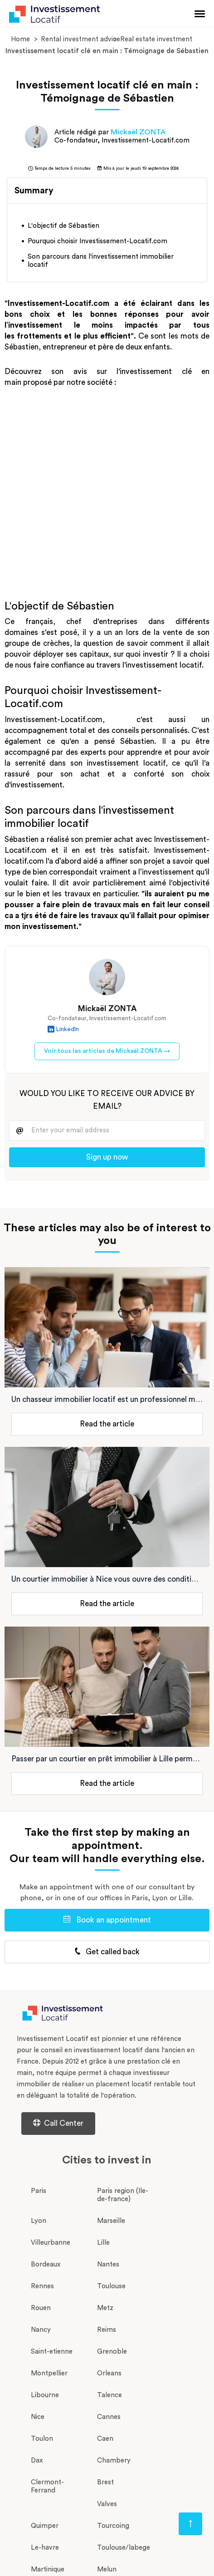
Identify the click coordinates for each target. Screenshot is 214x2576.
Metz (105, 2308)
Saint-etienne (52, 2351)
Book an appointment (107, 1920)
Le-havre (45, 2547)
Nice (37, 2417)
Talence (109, 2395)
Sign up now (107, 1157)
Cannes (109, 2417)
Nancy (41, 2329)
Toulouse (111, 2286)
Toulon (42, 2438)
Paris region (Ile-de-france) (122, 2195)
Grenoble (112, 2351)
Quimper (44, 2525)
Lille (103, 2242)
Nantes (108, 2264)
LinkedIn (63, 1029)
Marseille (111, 2220)
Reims (106, 2329)
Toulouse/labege (123, 2547)
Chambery (114, 2460)
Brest (105, 2482)
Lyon (38, 2220)
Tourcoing (113, 2525)
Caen (105, 2438)
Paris (38, 2191)
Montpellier (49, 2373)
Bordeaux (45, 2264)
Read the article (107, 1424)
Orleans (109, 2373)
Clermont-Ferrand (47, 2486)
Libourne (45, 2395)
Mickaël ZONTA (138, 132)
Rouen (41, 2308)
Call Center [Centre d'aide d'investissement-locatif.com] (58, 2123)
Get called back (107, 1951)
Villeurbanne (50, 2242)
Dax (37, 2460)
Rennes (42, 2286)
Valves (107, 2504)
